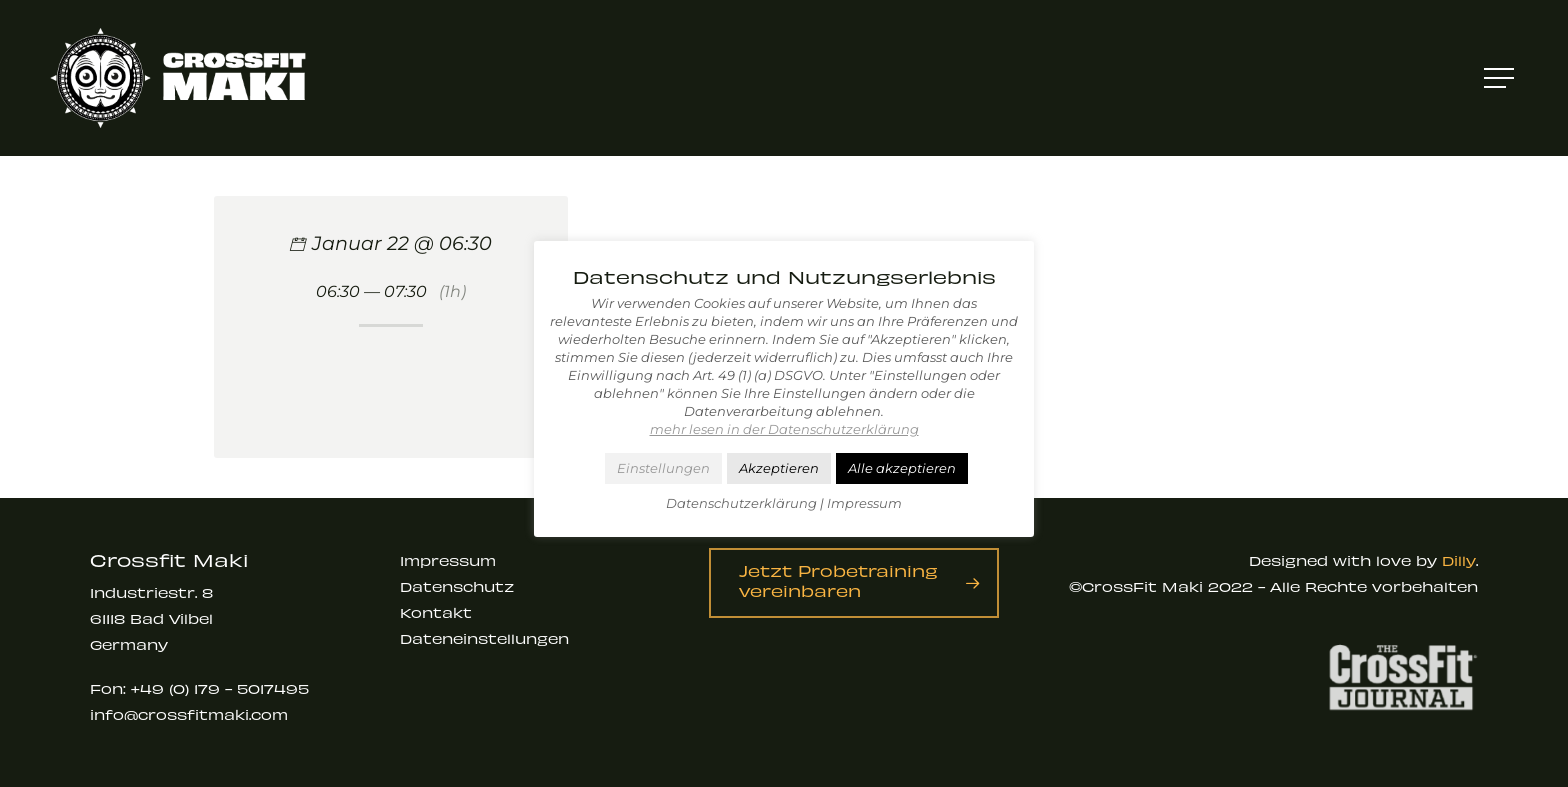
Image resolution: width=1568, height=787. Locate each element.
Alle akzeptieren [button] (902, 468)
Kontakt (436, 612)
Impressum (448, 560)
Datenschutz (457, 586)
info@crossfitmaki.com (189, 714)
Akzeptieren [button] (779, 468)
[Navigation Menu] (1501, 78)
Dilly (1459, 560)
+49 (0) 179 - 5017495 (220, 688)
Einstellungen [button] (663, 468)
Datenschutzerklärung (741, 503)
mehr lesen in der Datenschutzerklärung (784, 429)
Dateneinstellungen (484, 638)
